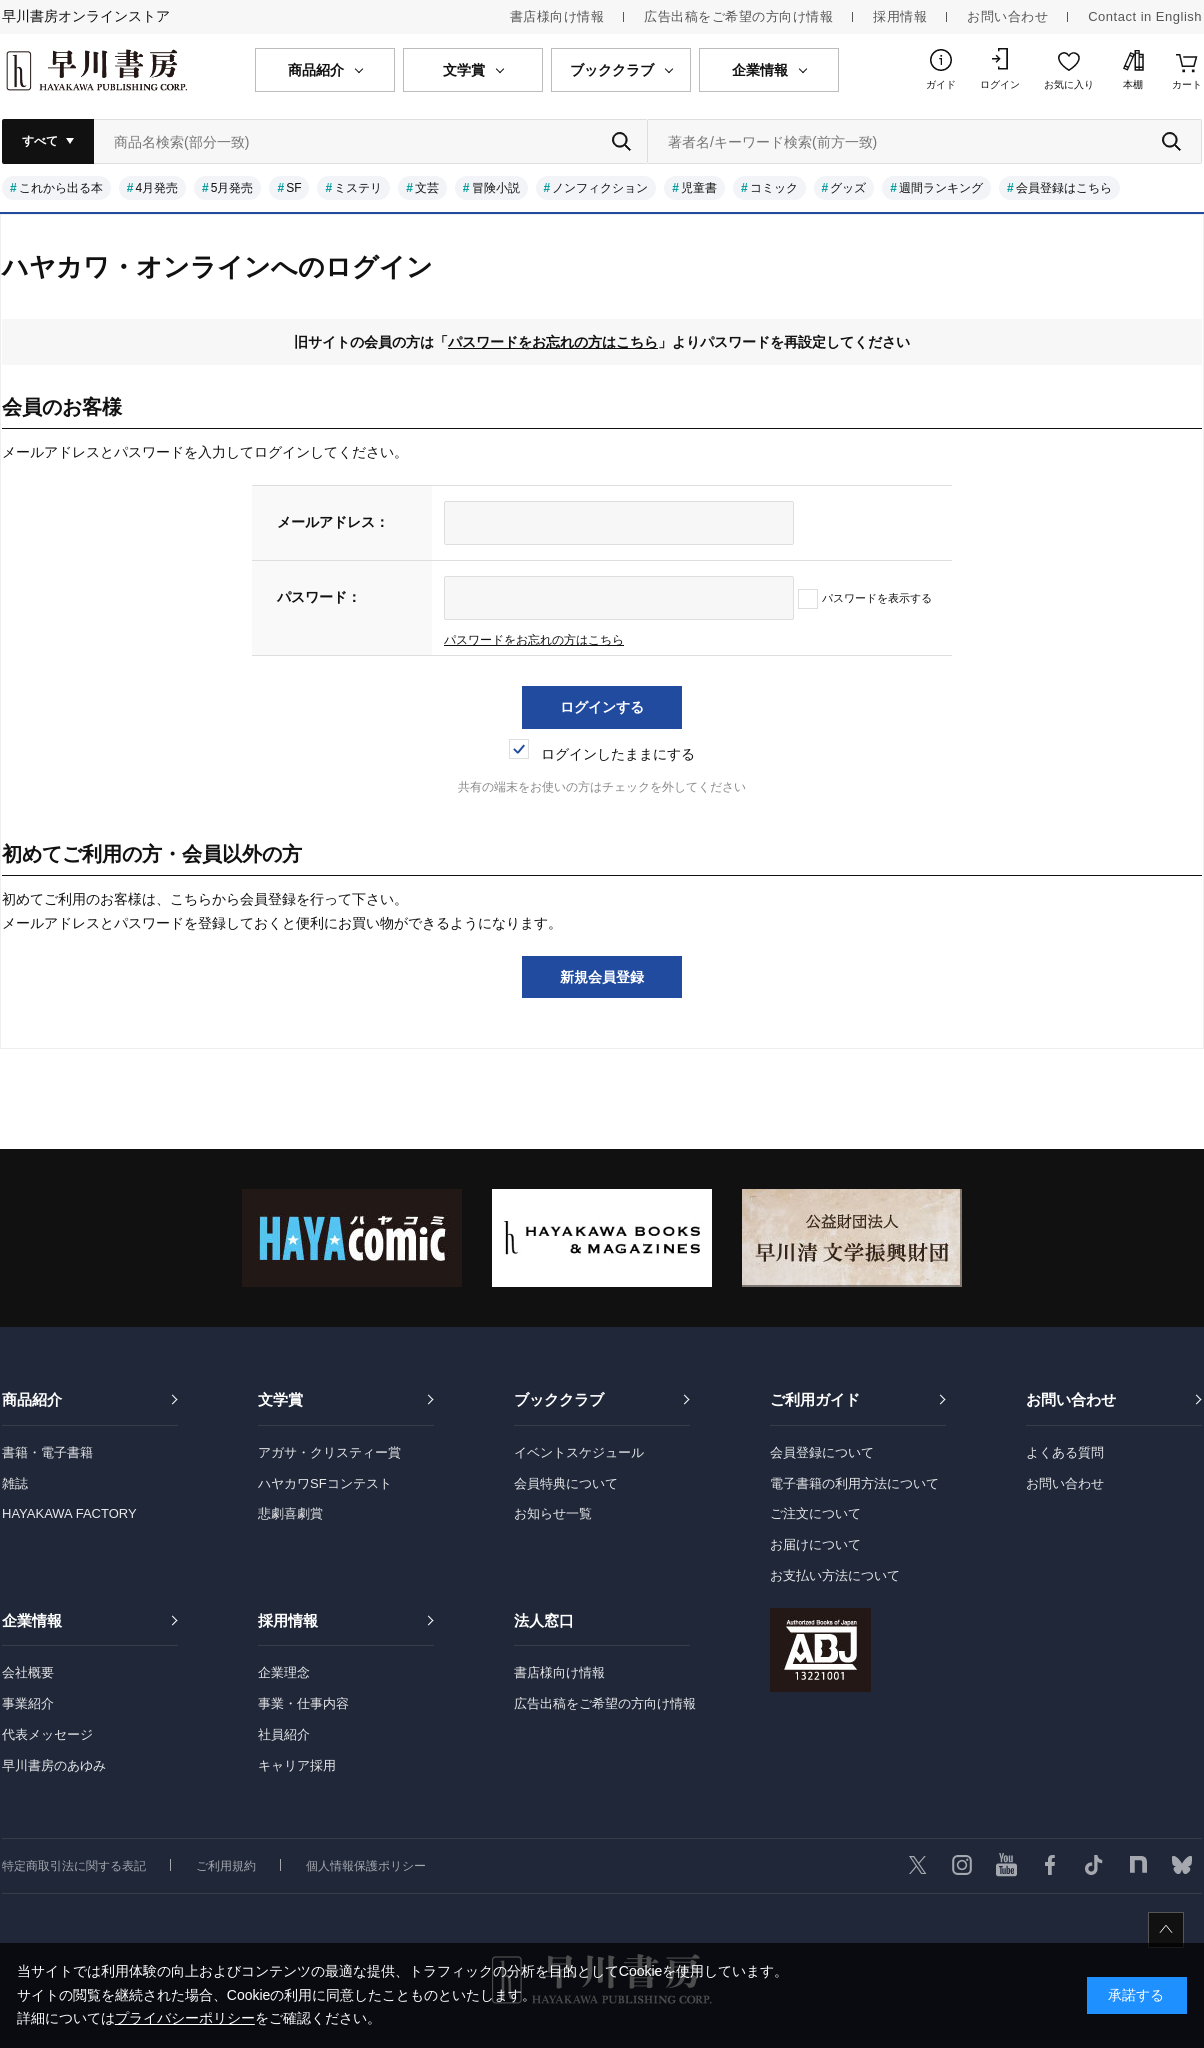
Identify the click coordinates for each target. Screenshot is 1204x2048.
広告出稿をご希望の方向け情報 (738, 16)
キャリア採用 (297, 1765)
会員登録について (822, 1452)
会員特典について (566, 1483)
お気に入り (1069, 84)
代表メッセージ (47, 1734)
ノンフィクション (600, 188)
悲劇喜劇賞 (290, 1513)
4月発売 (156, 188)
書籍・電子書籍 (47, 1452)
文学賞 (280, 1399)
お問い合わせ (1007, 16)
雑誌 (15, 1483)
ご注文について (815, 1513)
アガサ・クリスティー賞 (329, 1452)
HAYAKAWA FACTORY (69, 1513)
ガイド (941, 84)
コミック (774, 188)
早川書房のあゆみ (54, 1765)
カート (1187, 84)
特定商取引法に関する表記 (74, 1866)
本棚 (1133, 84)
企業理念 (284, 1672)
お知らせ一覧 (553, 1513)
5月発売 (232, 188)
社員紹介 (284, 1734)
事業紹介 (28, 1703)
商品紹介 (32, 1399)
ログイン (1000, 84)
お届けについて (815, 1544)
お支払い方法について (835, 1575)
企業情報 (32, 1620)
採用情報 (900, 16)
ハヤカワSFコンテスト (325, 1483)
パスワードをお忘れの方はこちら (553, 342)
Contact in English (1145, 16)
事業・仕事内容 (303, 1703)
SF (293, 188)
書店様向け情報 (557, 16)
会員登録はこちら (1064, 188)
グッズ (848, 188)
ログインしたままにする (602, 754)
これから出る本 (61, 188)
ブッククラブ (559, 1399)
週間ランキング (941, 188)
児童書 (699, 188)
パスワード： (319, 597)
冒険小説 (496, 188)
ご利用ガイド (815, 1399)
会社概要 (28, 1672)
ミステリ (358, 188)
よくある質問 (1065, 1452)
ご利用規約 (226, 1866)
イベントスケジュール (579, 1452)
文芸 (427, 188)
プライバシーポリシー (185, 2018)
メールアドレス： (333, 522)
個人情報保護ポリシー (366, 1866)
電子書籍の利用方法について (854, 1483)
